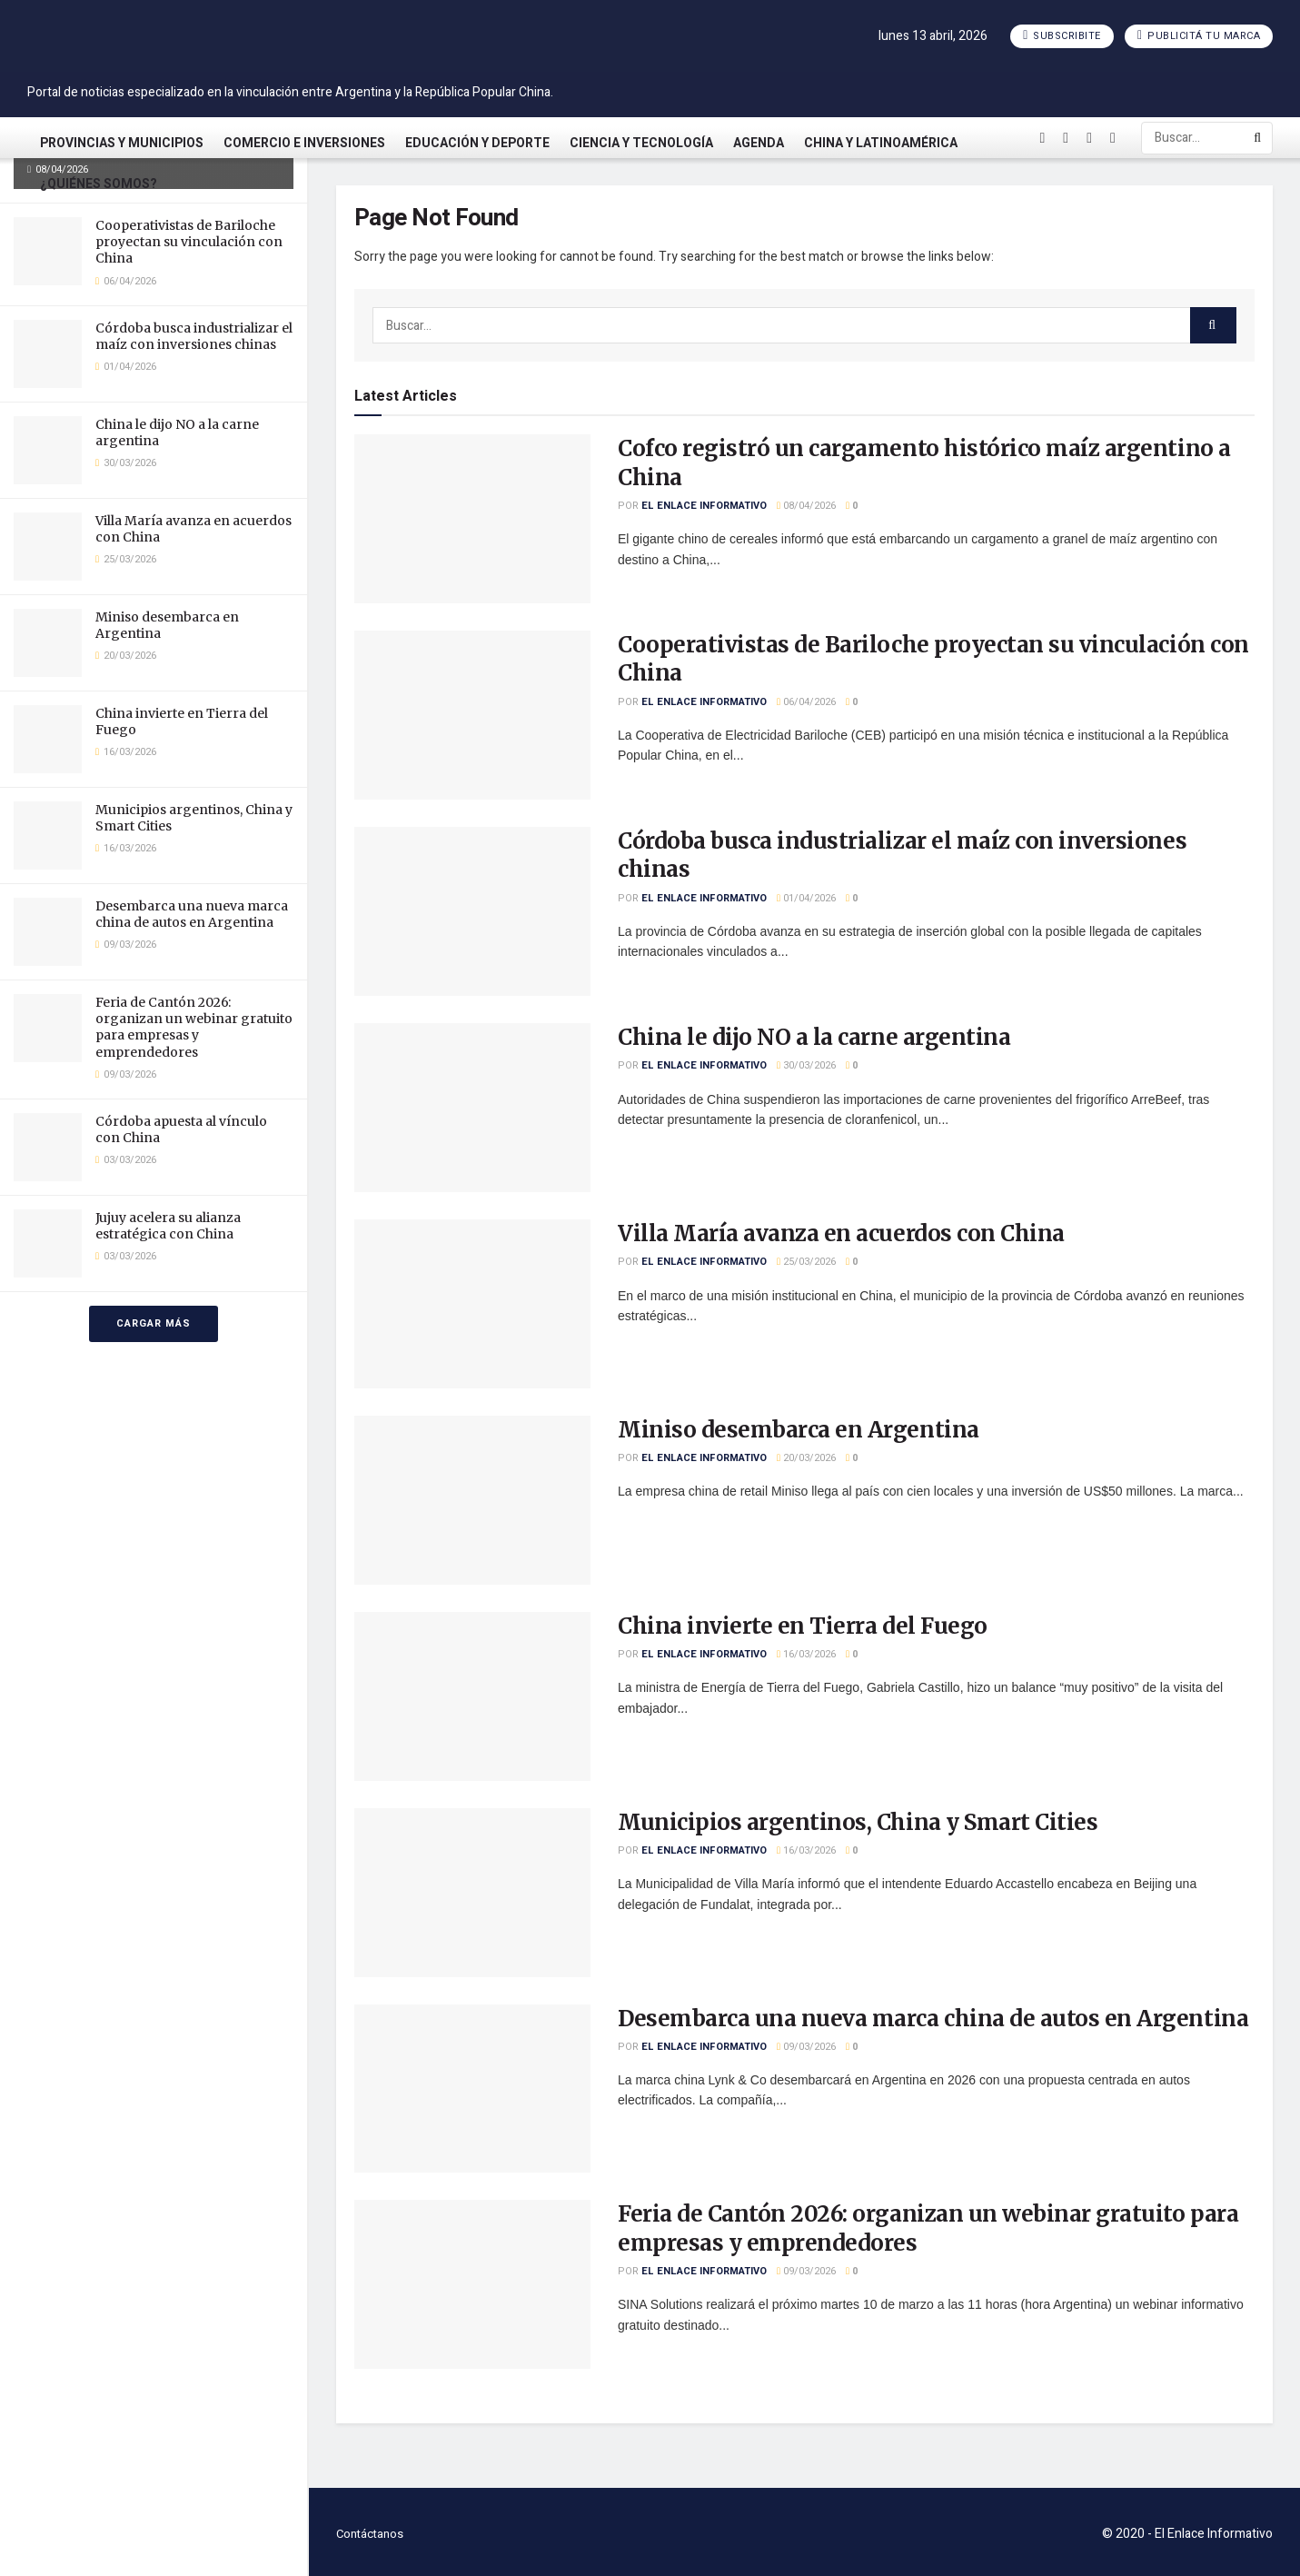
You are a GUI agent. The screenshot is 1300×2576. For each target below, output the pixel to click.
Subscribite (1062, 36)
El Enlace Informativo (704, 505)
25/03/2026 (806, 1261)
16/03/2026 (806, 1654)
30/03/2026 (806, 1065)
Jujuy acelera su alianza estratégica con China (168, 1225)
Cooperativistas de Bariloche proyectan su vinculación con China (189, 241)
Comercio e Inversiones (304, 143)
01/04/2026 (806, 898)
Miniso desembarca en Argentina (798, 1430)
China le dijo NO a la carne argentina (814, 1037)
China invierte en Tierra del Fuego (802, 1626)
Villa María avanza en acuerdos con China (841, 1233)
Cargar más (153, 1323)
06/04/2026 (806, 702)
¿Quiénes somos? (98, 184)
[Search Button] (1259, 138)
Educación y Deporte (477, 143)
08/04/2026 (806, 505)
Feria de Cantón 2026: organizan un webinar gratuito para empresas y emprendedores (194, 1027)
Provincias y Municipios (121, 143)
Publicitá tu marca (1198, 36)
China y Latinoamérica (881, 143)
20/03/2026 (806, 1458)
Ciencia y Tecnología (641, 143)
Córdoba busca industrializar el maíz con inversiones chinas (194, 336)
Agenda (758, 143)
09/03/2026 (806, 2046)
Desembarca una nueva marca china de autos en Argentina (191, 914)
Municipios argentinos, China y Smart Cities (857, 1822)
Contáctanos (369, 2533)
